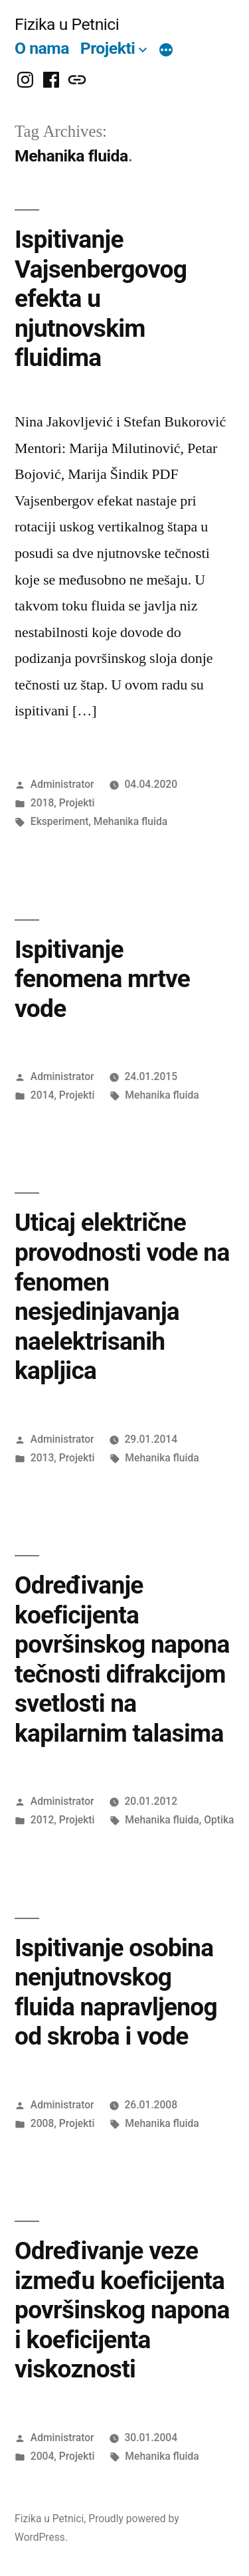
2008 (42, 2123)
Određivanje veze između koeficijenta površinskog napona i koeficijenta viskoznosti (122, 2310)
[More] (166, 51)
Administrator (62, 784)
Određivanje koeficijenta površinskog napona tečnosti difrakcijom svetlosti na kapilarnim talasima (122, 1659)
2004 (42, 2456)
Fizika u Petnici (67, 24)
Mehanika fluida (130, 821)
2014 (42, 1095)
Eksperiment (60, 821)
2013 (42, 1457)
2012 (42, 1819)
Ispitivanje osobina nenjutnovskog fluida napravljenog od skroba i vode (116, 1992)
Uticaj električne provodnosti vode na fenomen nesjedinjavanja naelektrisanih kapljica (122, 1296)
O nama (42, 48)
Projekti (107, 48)
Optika (219, 1819)
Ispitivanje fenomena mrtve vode (102, 979)
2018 (42, 802)
